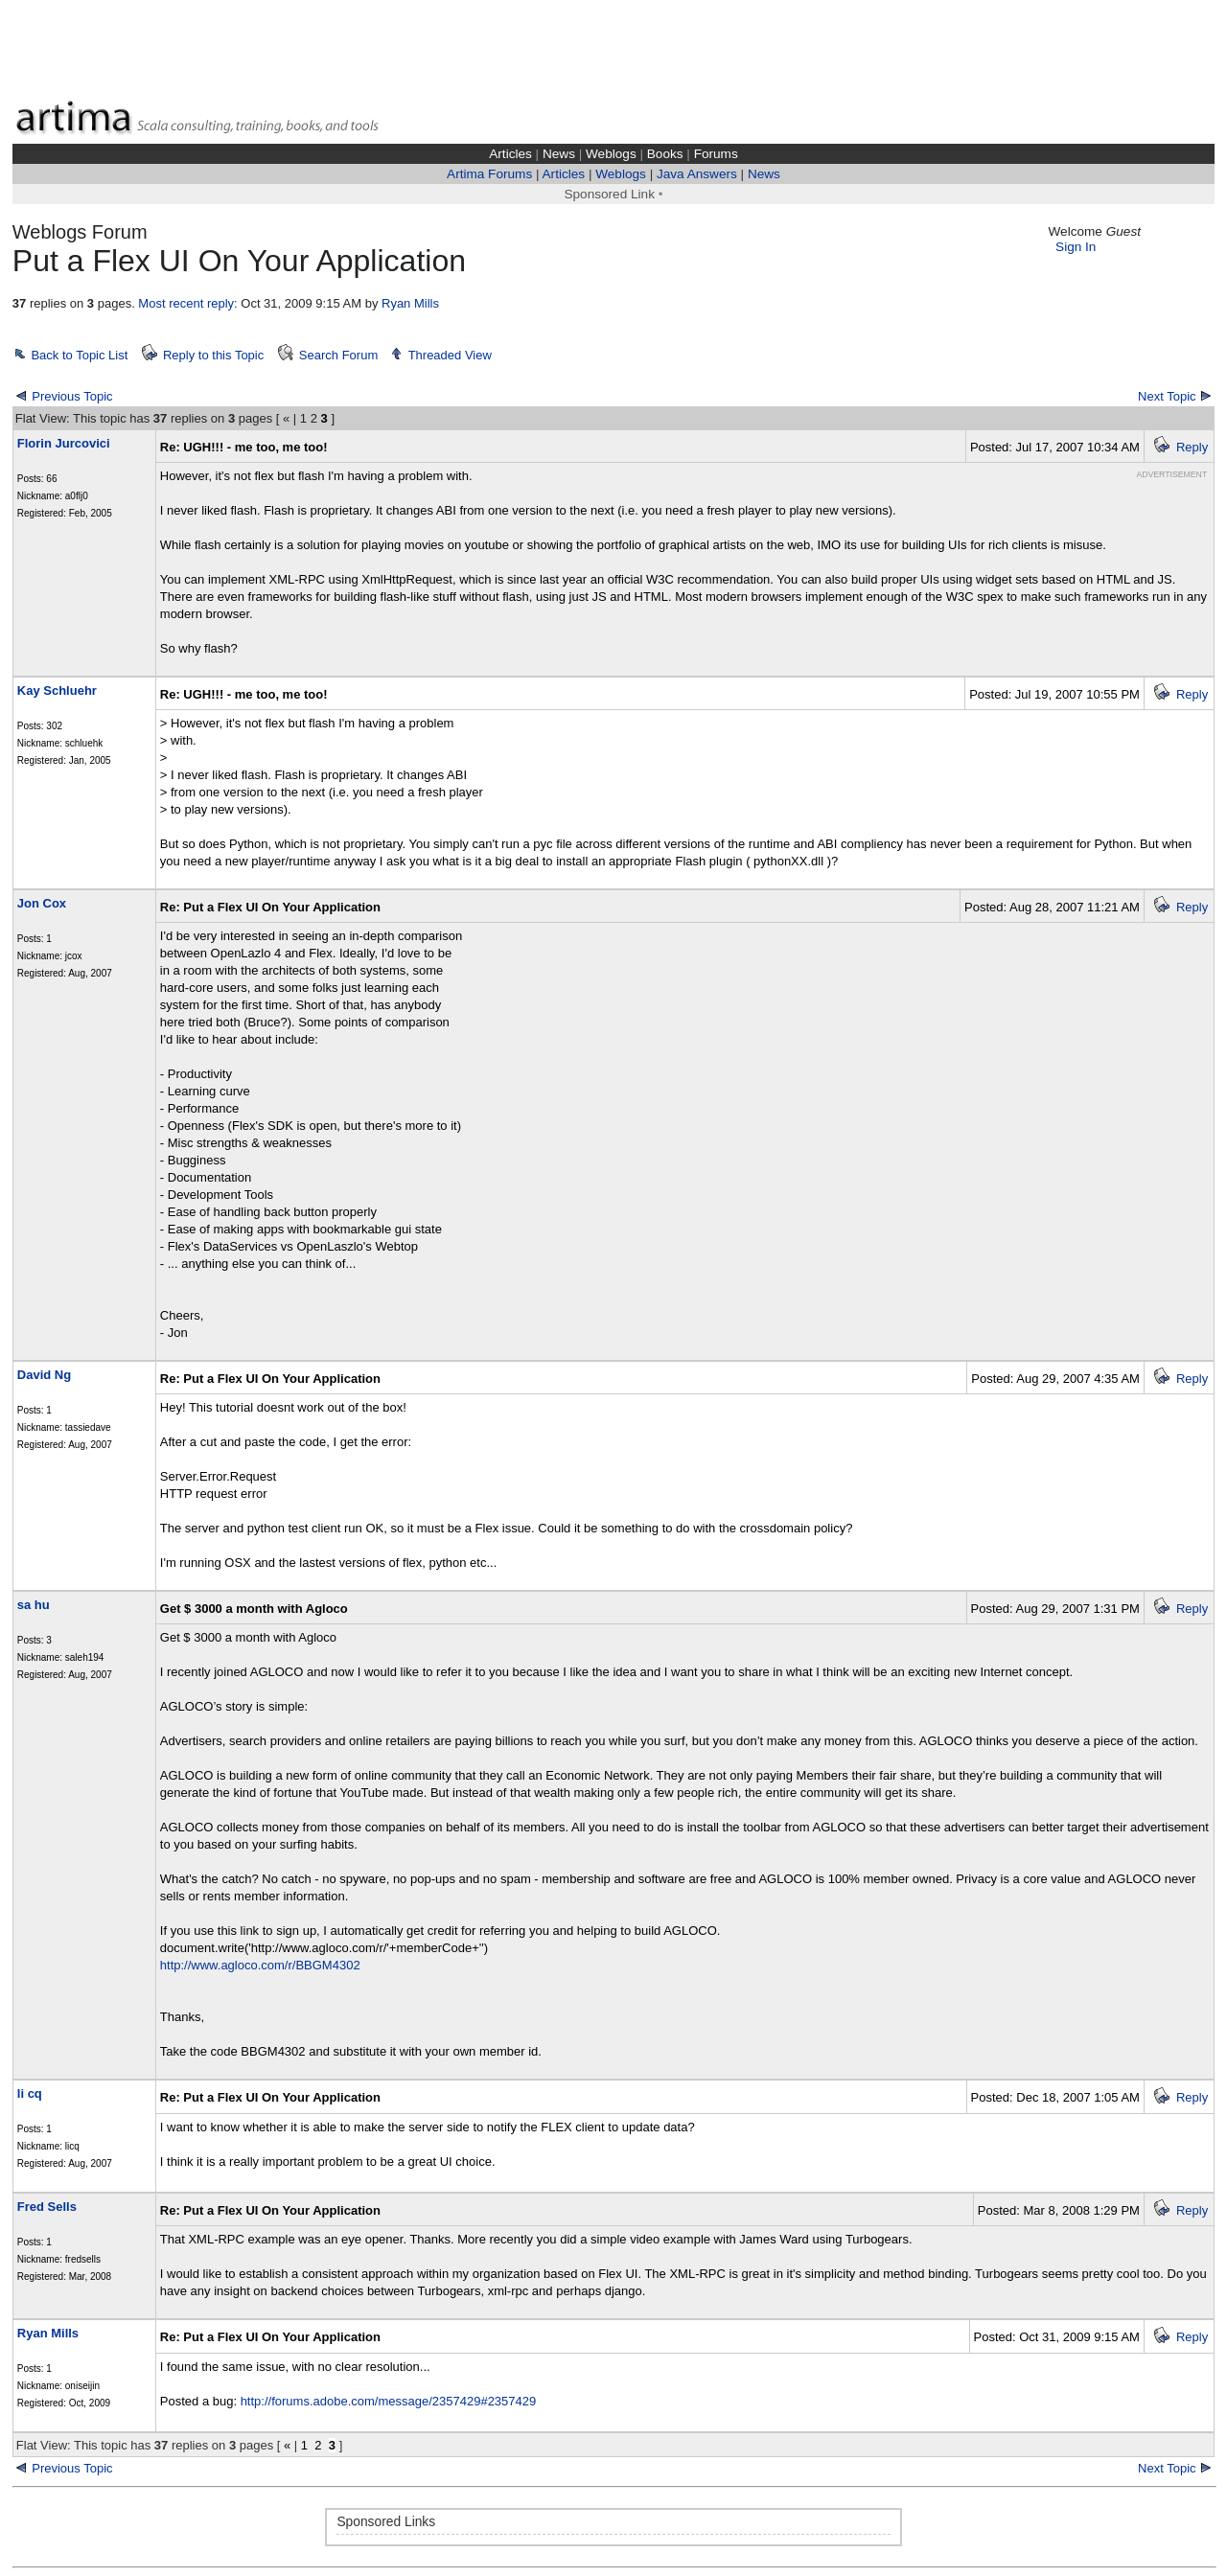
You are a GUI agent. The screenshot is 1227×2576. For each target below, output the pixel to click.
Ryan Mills (410, 303)
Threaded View (450, 355)
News (559, 154)
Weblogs (611, 154)
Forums (716, 154)
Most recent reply (186, 303)
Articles (510, 154)
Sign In (1075, 247)
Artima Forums (489, 174)
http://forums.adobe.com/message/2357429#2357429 (389, 2401)
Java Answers (697, 174)
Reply (1192, 447)
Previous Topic (72, 396)
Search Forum (338, 355)
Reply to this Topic (213, 355)
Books (665, 154)
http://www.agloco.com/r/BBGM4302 (260, 1965)
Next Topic (1166, 396)
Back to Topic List (79, 355)
